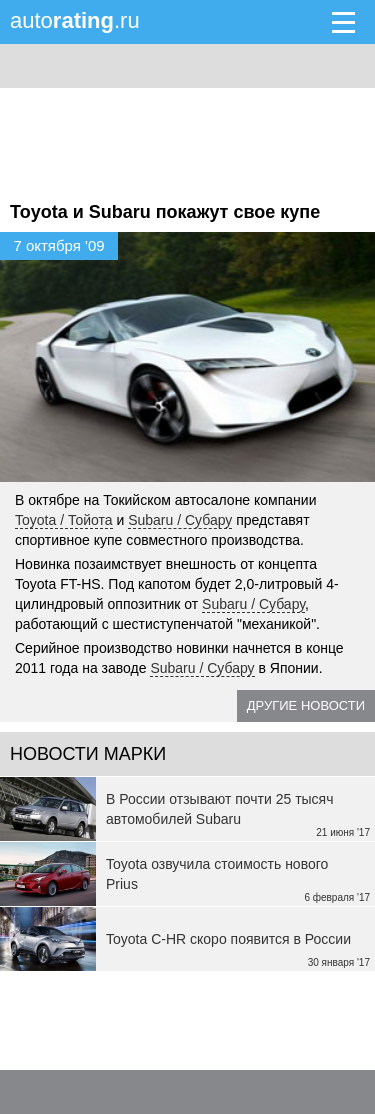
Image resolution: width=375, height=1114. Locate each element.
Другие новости (306, 705)
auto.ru (75, 20)
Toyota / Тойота (64, 520)
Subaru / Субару (180, 520)
